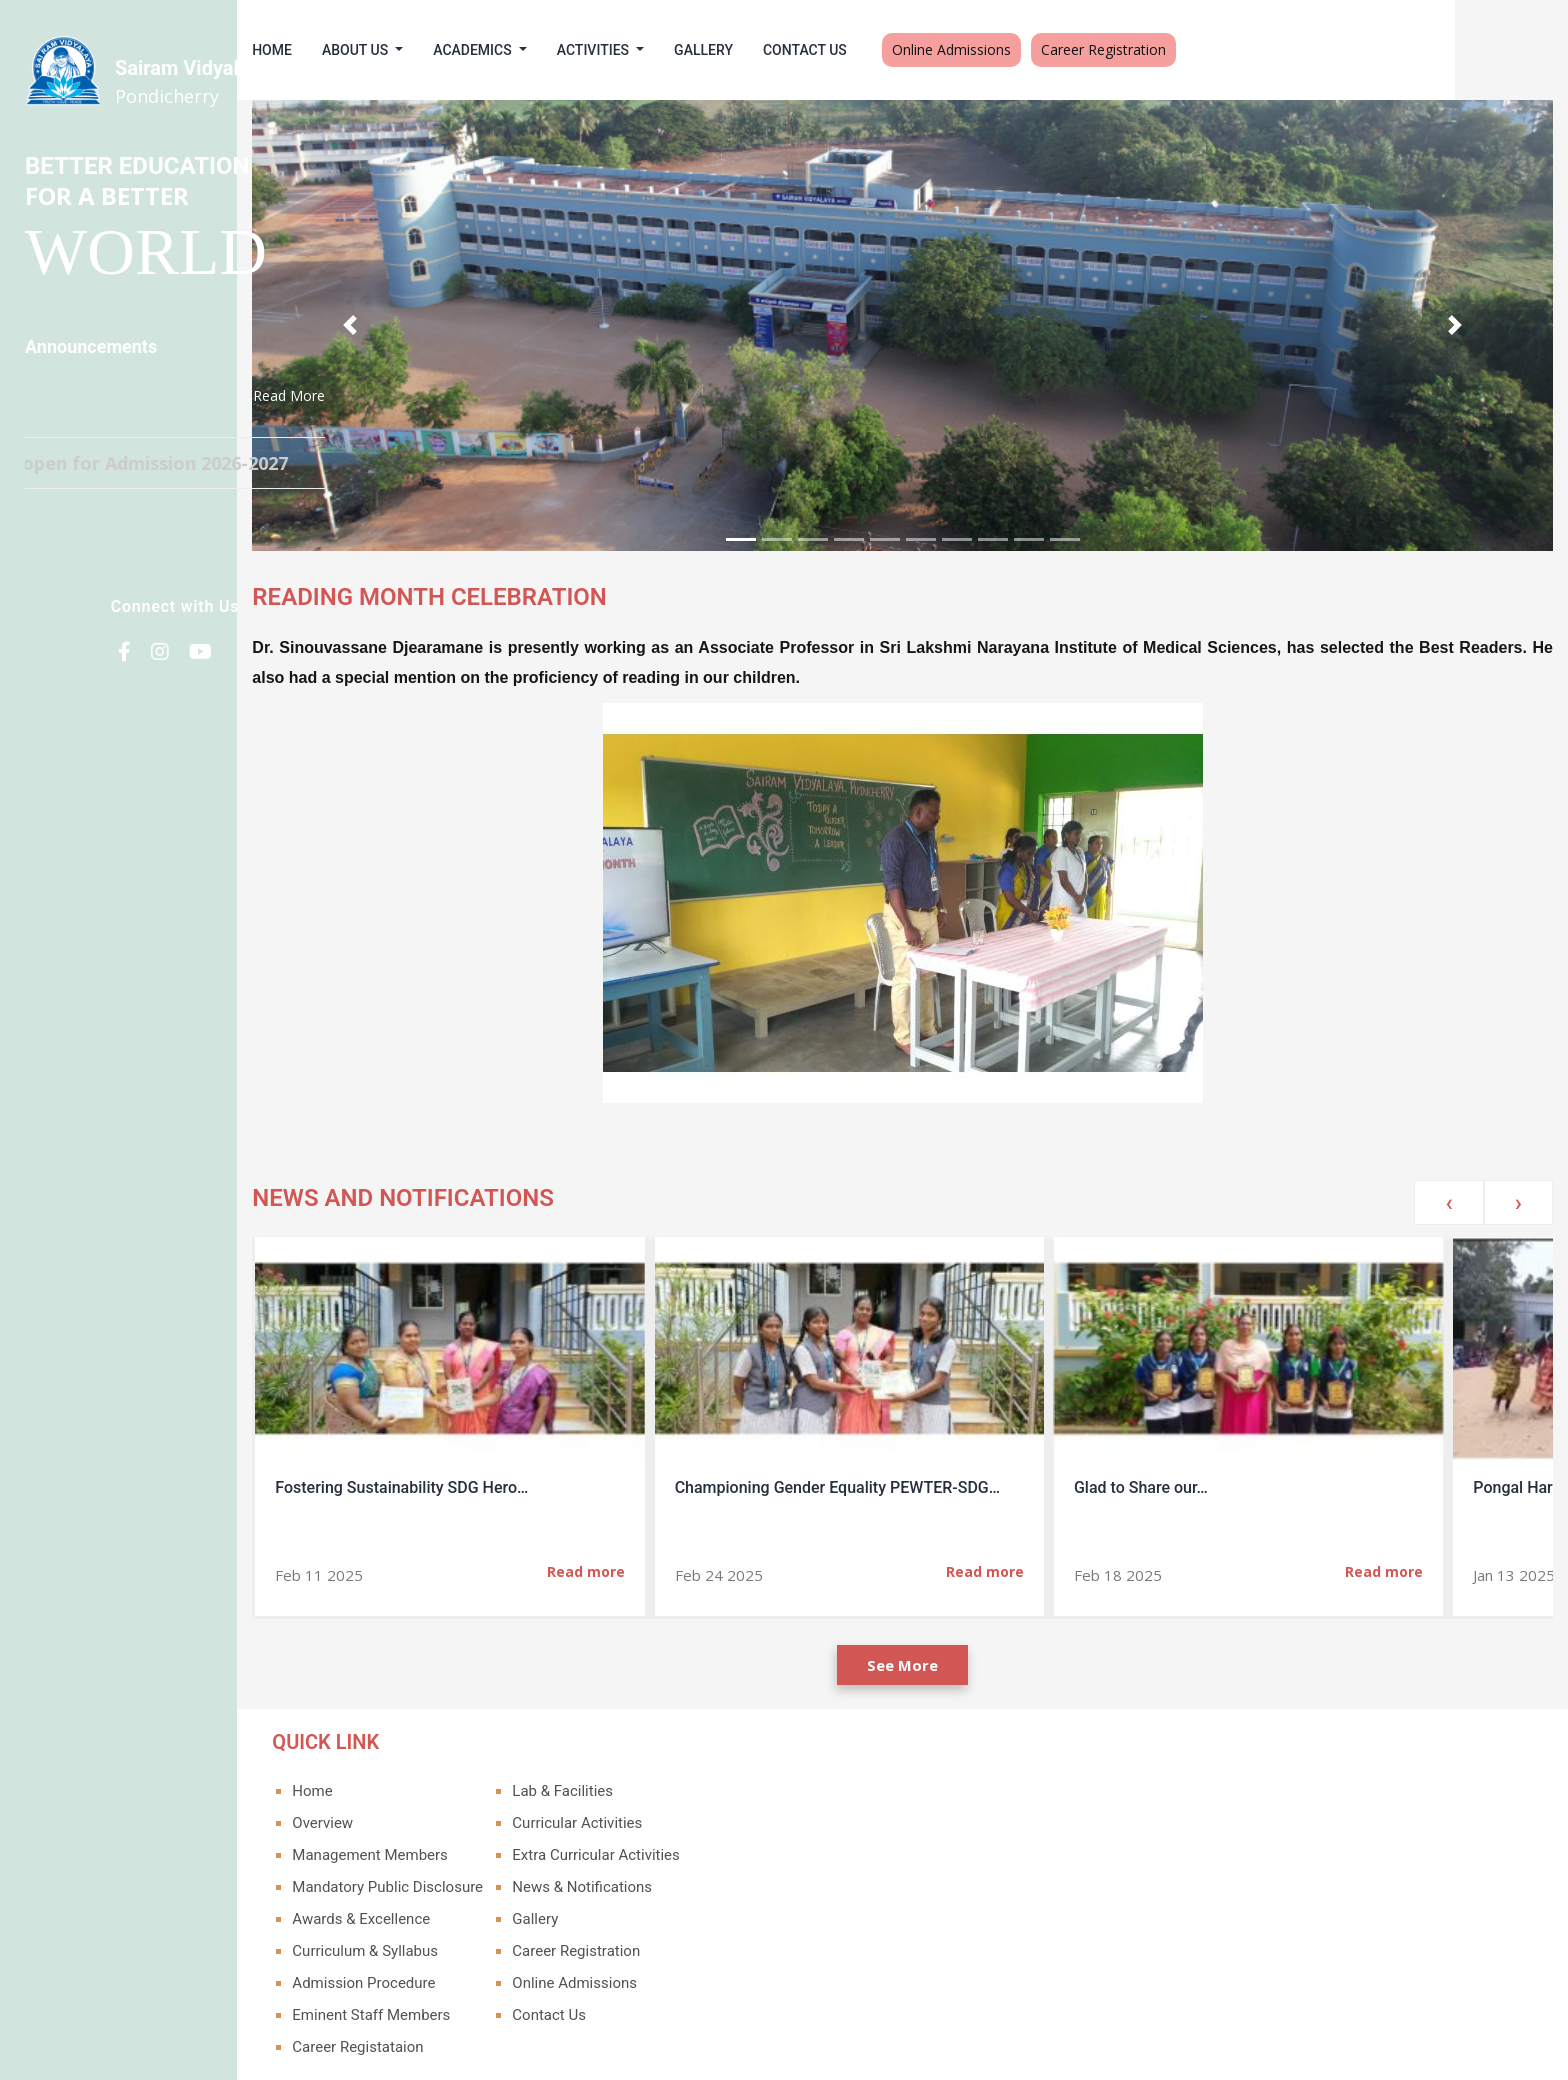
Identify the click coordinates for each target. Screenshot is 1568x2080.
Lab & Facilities (675, 1752)
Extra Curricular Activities (708, 1816)
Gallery (816, 50)
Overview (435, 1784)
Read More (289, 395)
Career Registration (1216, 49)
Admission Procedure (476, 1944)
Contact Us (918, 50)
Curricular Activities (690, 1784)
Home (385, 50)
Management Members (483, 1816)
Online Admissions (1064, 49)
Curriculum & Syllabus (478, 1912)
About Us (470, 50)
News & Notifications (695, 1848)
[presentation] (1448, 1163)
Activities (708, 50)
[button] (454, 306)
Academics (587, 50)
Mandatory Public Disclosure (500, 1848)
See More (959, 1626)
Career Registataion (470, 2008)
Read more (696, 1532)
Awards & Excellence (474, 1880)
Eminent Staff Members (484, 1976)
